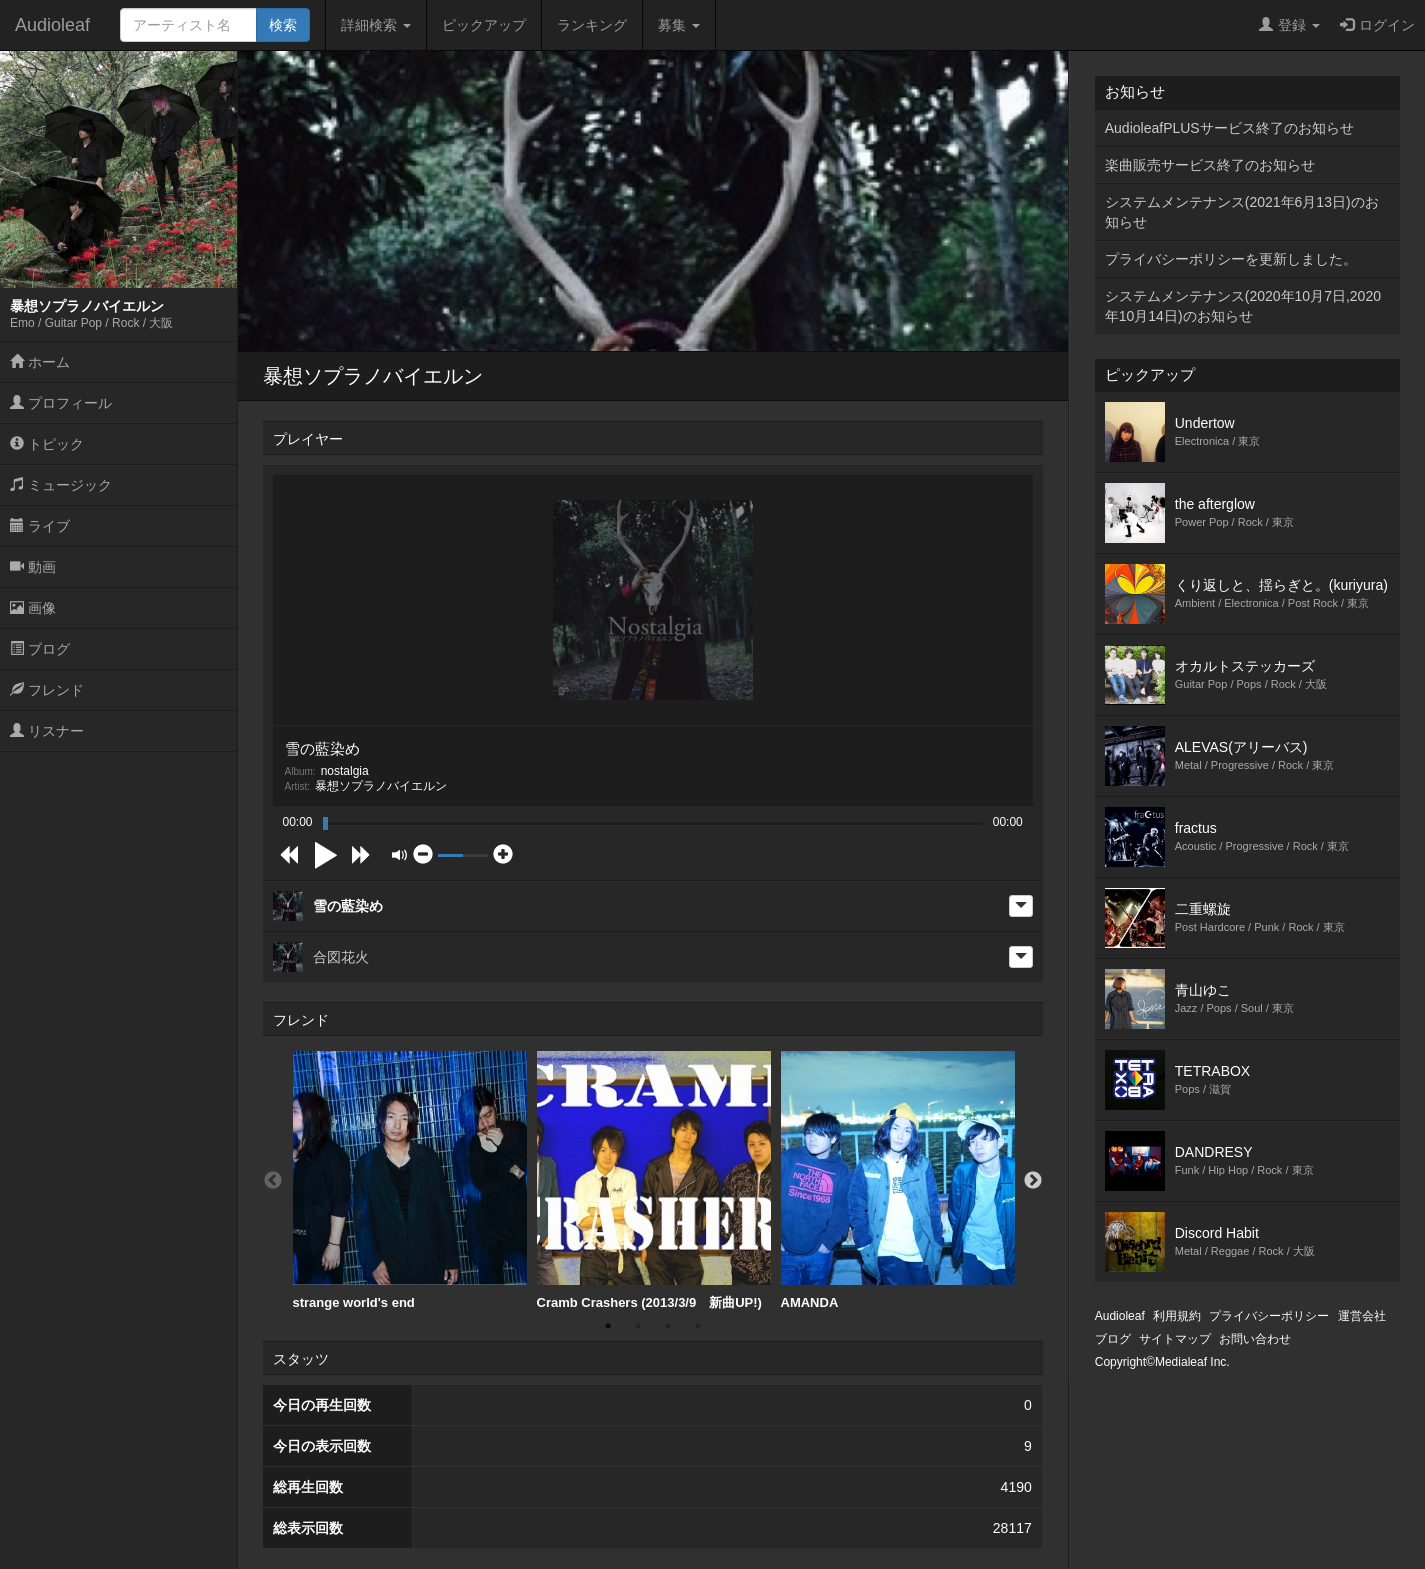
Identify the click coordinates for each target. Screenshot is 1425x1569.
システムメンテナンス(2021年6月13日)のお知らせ (1242, 212)
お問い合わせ (1255, 1339)
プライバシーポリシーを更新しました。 (1231, 259)
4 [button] (698, 1326)
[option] (410, 1181)
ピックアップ (484, 25)
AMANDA (898, 1180)
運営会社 (1362, 1316)
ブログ (40, 649)
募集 (679, 25)
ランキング (592, 25)
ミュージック (61, 485)
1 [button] (608, 1326)
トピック (47, 444)
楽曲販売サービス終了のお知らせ (1210, 165)
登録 (1289, 25)
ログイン (1377, 25)
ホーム (40, 362)
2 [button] (638, 1326)
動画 (33, 567)
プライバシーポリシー (1269, 1316)
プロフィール (61, 403)
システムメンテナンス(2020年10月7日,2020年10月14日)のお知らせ (1243, 306)
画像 (33, 608)
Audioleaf (52, 25)
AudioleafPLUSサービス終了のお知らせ (1229, 128)
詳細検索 (376, 25)
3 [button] (668, 1326)
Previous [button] (273, 1181)
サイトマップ (1175, 1339)
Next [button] (1033, 1181)
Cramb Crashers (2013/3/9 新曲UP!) (654, 1180)
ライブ (40, 526)
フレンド (47, 690)
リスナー (47, 731)
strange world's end (410, 1180)
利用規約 (1177, 1316)
